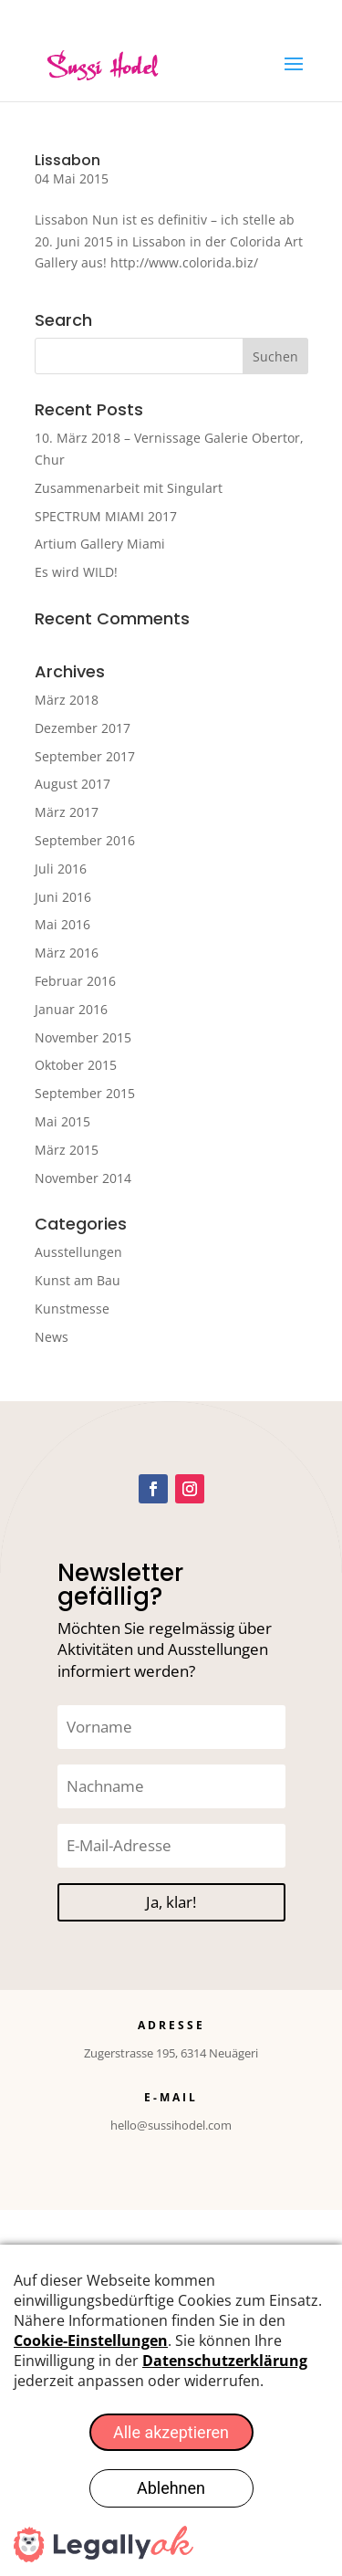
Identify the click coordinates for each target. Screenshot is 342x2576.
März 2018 (66, 699)
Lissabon (67, 160)
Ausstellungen (78, 1252)
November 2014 (83, 1178)
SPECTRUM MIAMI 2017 (106, 516)
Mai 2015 (62, 1121)
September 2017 (85, 756)
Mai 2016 (62, 924)
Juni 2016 (63, 897)
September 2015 (85, 1093)
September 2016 (85, 840)
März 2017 (66, 812)
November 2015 (83, 1037)
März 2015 (66, 1149)
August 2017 (72, 783)
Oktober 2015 (76, 1064)
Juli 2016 (61, 868)
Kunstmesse (72, 1308)
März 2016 (66, 952)
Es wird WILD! (76, 572)
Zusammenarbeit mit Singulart (129, 488)
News (51, 1337)
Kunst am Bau (77, 1280)
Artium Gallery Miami (100, 543)
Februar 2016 (75, 981)
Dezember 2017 (82, 728)
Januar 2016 (71, 1009)
